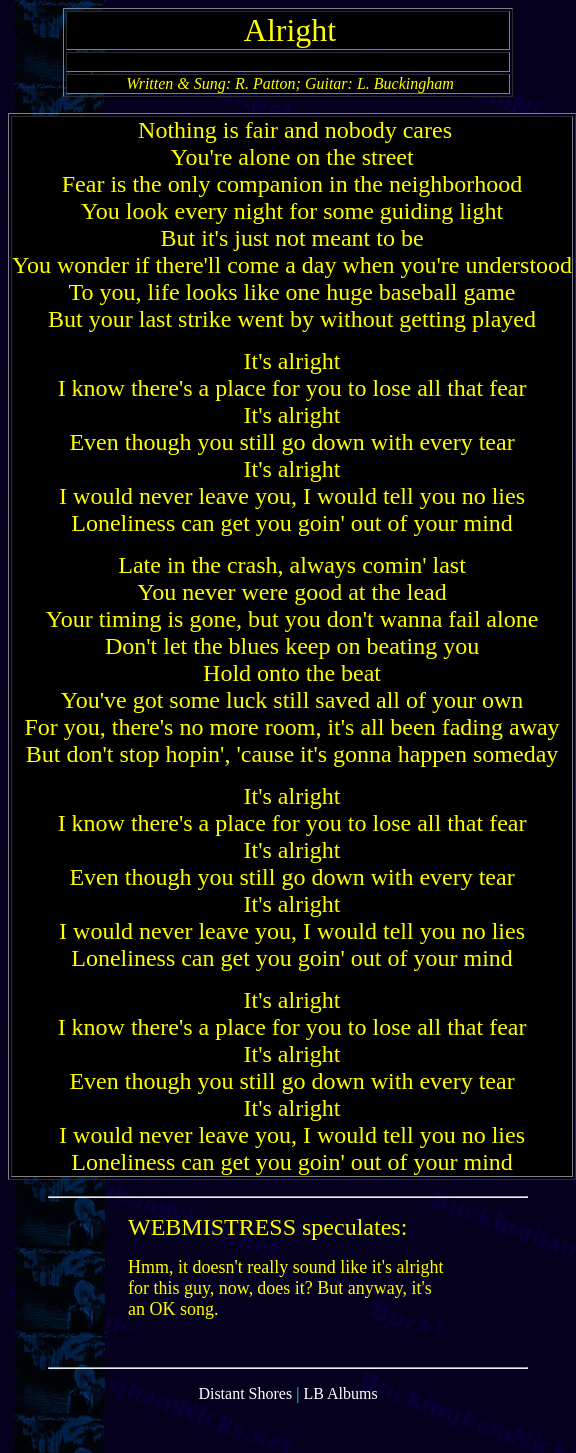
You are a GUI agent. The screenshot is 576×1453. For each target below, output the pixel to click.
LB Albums (340, 1408)
